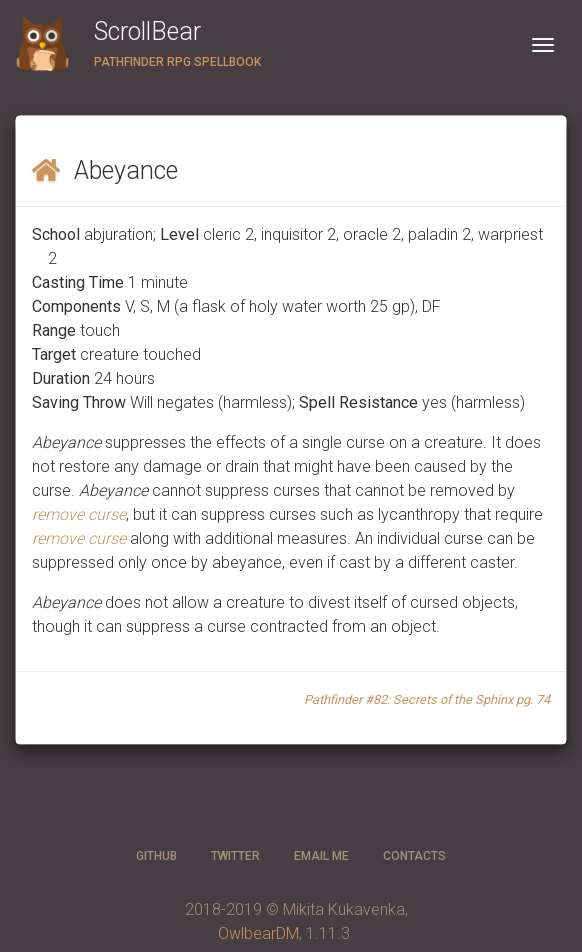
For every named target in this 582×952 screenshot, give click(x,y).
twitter (235, 856)
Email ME (321, 856)
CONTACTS (414, 856)
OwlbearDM (258, 933)
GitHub (156, 856)
